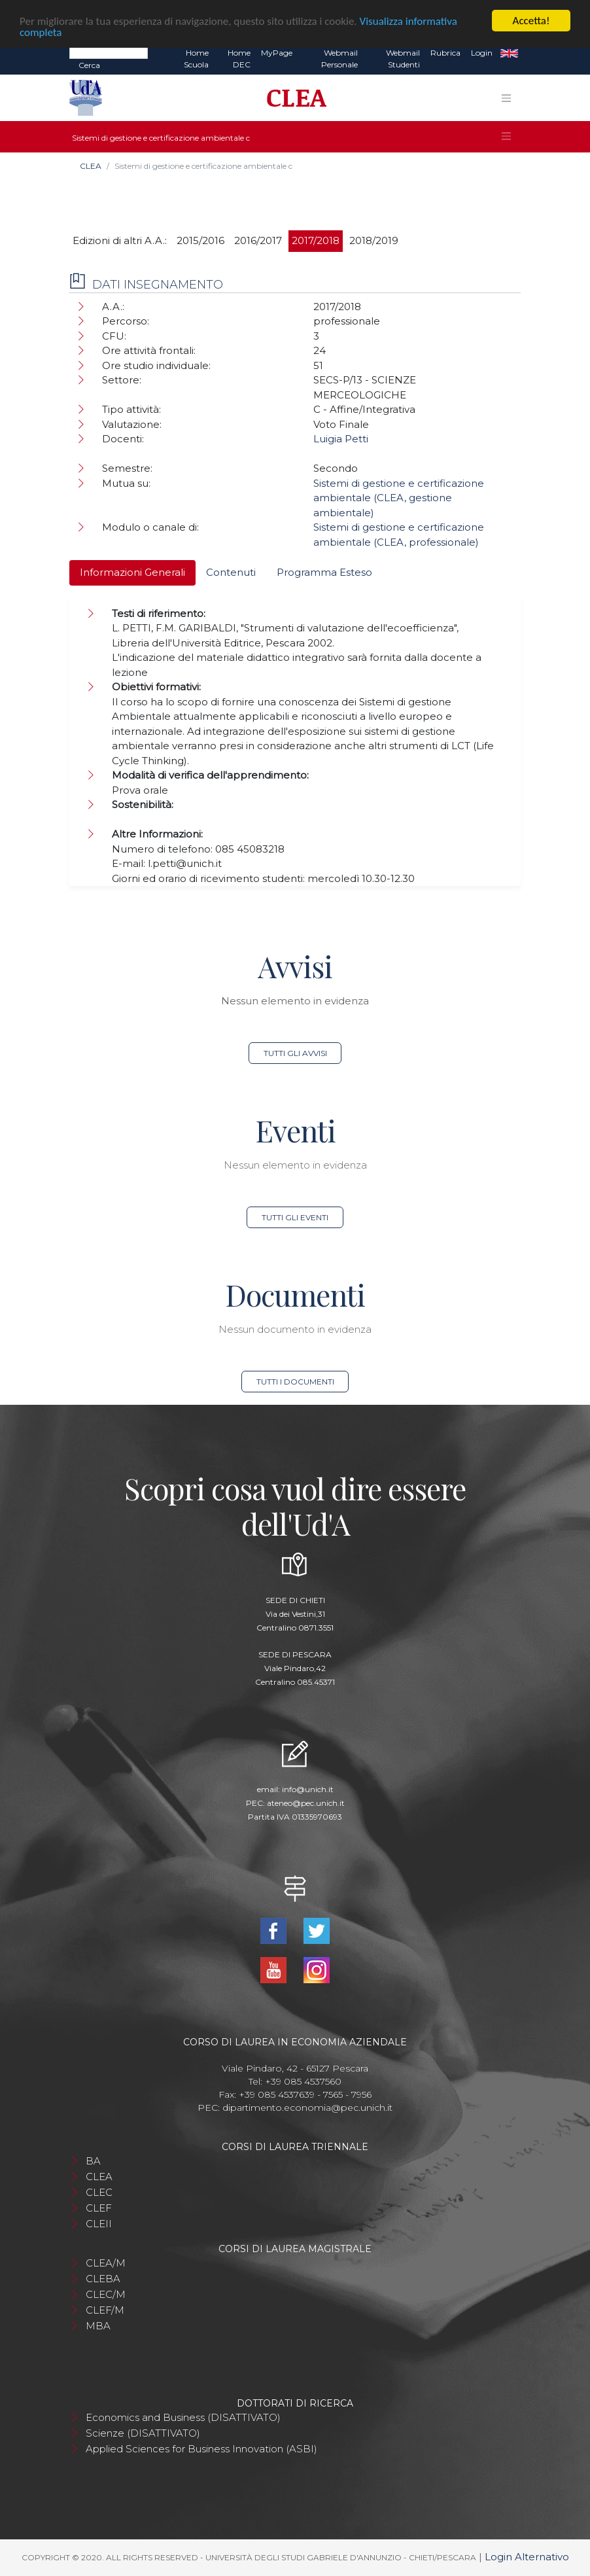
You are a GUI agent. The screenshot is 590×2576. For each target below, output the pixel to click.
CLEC (99, 2192)
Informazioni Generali (132, 572)
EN (509, 53)
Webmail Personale (339, 58)
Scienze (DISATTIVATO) (143, 2433)
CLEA (90, 166)
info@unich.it (308, 1789)
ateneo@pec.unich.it (306, 1803)
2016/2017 (258, 240)
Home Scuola (196, 58)
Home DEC (239, 58)
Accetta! (531, 20)
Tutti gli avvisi (295, 1053)
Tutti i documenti (295, 1381)
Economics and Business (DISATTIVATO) (183, 2417)
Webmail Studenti (403, 58)
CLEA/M (106, 2263)
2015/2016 (200, 240)
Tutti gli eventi (295, 1217)
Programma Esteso (324, 572)
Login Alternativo (527, 2556)
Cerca (89, 65)
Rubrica (445, 53)
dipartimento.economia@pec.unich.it (307, 2107)
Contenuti (231, 572)
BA (93, 2161)
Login (482, 53)
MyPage (276, 53)
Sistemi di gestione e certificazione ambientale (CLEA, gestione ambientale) (398, 498)
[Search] (108, 52)
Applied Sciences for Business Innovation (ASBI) (201, 2449)
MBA (98, 2326)
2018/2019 (373, 240)
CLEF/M (105, 2310)
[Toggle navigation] (506, 98)
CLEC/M (106, 2294)
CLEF (99, 2208)
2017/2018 (315, 240)
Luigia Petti (340, 438)
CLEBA (103, 2278)
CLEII (99, 2223)
